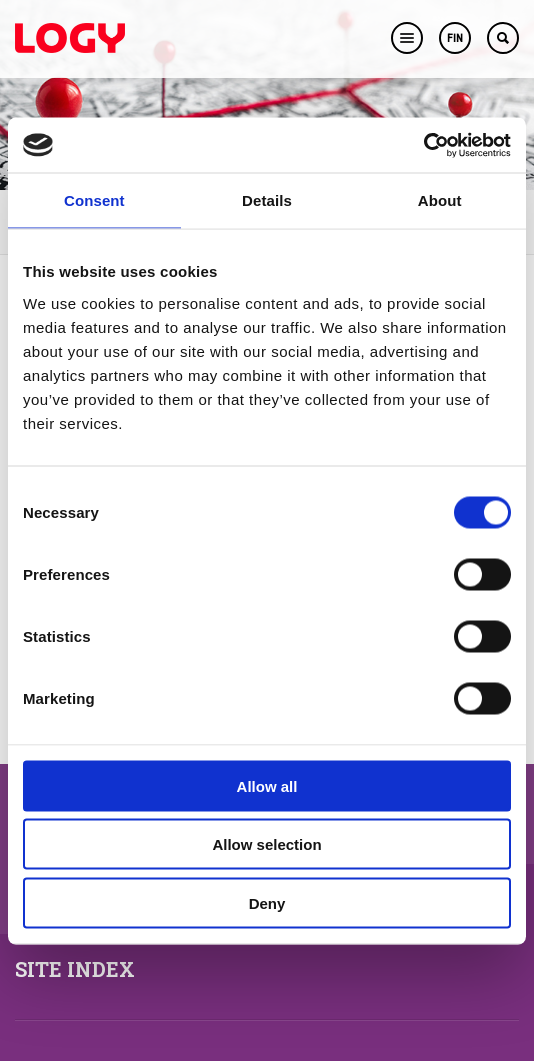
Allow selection (266, 844)
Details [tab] (267, 200)
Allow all (267, 785)
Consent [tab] (94, 200)
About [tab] (440, 200)
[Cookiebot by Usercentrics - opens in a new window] (423, 145)
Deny (267, 902)
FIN (455, 38)
